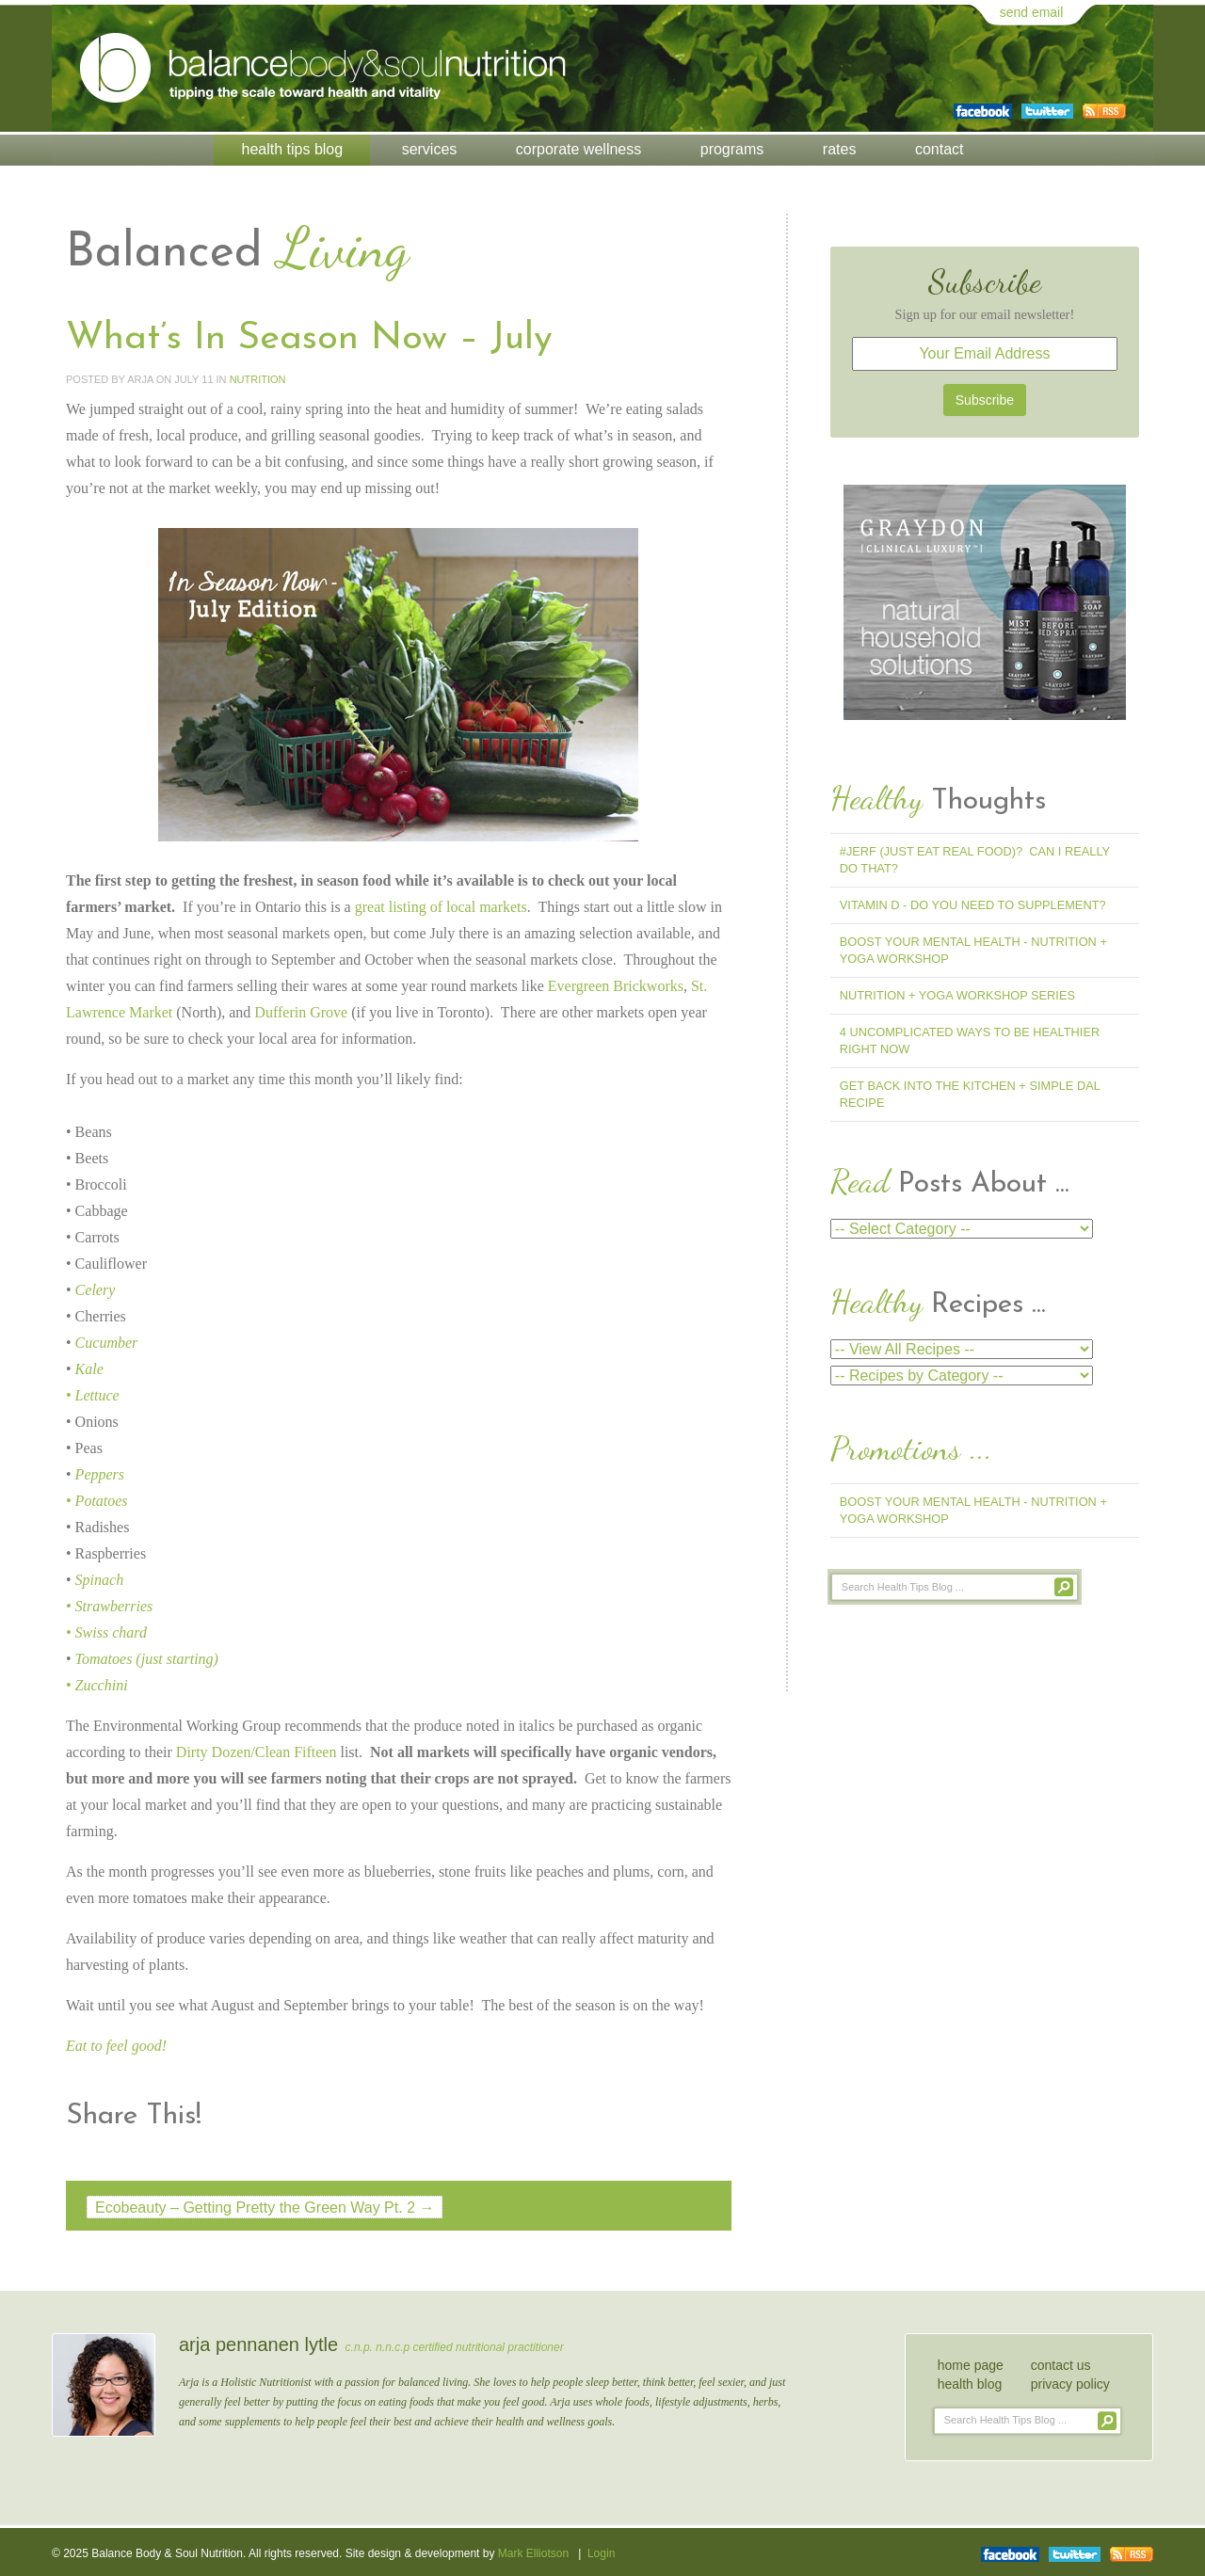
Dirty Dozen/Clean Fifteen (256, 1752)
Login (601, 2553)
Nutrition (258, 379)
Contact (939, 149)
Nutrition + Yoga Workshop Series (957, 995)
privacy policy (1070, 2384)
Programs (732, 149)
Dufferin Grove (300, 1012)
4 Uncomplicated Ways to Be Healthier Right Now (970, 1040)
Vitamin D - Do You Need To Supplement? (973, 905)
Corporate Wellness (578, 149)
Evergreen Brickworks (615, 986)
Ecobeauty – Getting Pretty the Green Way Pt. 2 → (264, 2208)
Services (430, 149)
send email (1032, 12)
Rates (840, 149)
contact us (1061, 2365)
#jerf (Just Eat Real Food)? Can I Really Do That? (975, 859)
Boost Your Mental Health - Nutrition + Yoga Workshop (973, 950)
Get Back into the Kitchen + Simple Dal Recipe (970, 1094)
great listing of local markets (441, 907)
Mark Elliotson (533, 2553)
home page (971, 2365)
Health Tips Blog (293, 149)
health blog (970, 2384)
